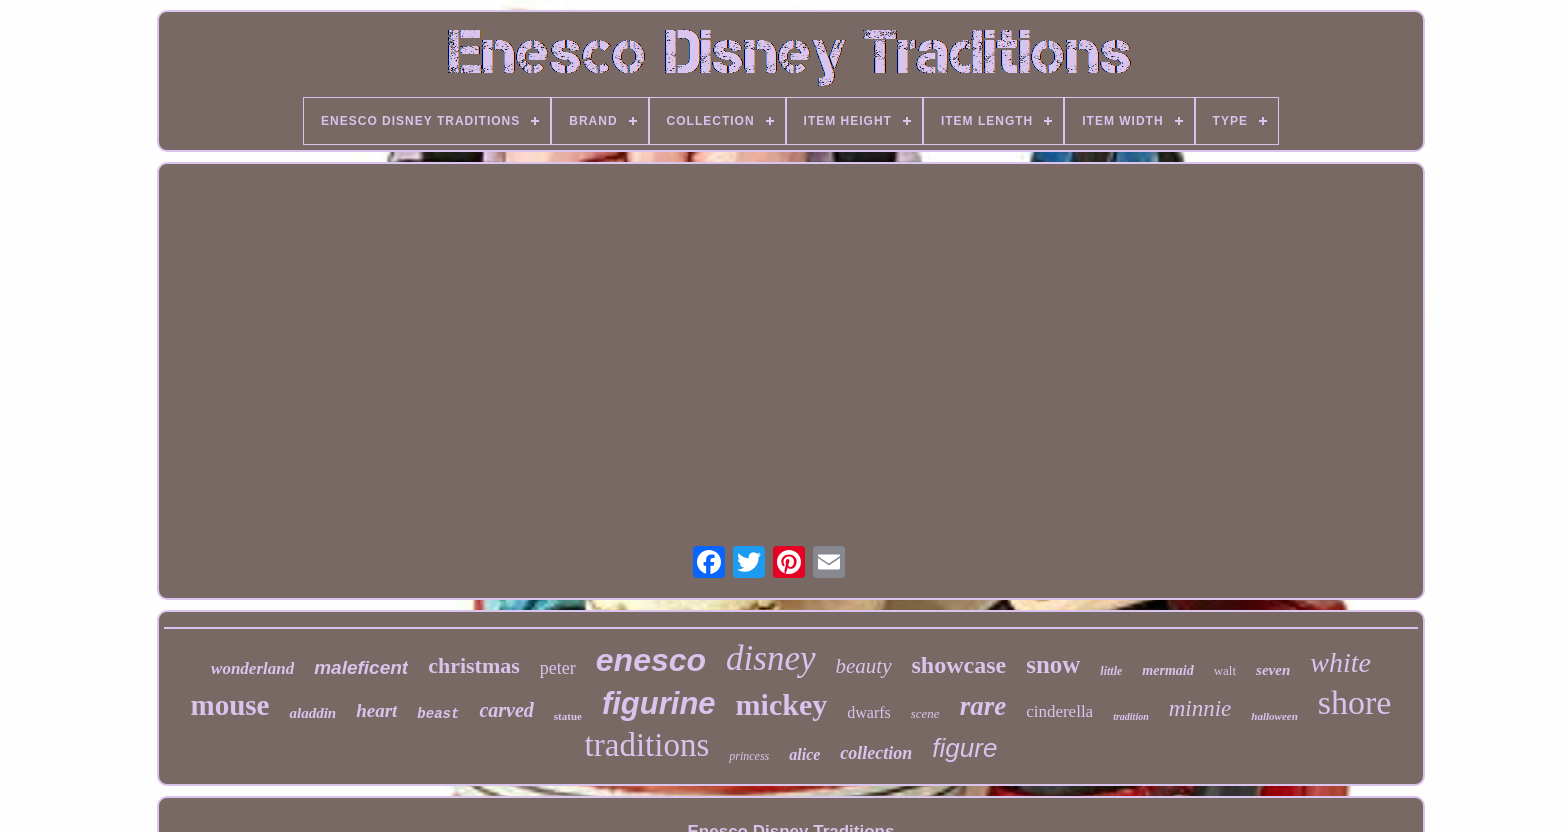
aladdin (312, 713)
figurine (659, 703)
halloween (1274, 716)
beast (438, 714)
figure (964, 748)
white (1340, 662)
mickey (782, 704)
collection (876, 753)
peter (558, 668)
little (1111, 671)
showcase (959, 665)
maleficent (361, 667)
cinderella (1059, 711)
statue (568, 716)
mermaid (1167, 670)
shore (1355, 702)
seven (1273, 670)
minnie (1200, 708)
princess (749, 756)
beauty (864, 666)
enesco (651, 660)
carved (506, 710)
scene (925, 713)
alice (804, 754)
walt (1225, 670)
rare (983, 706)
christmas (474, 665)
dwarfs (869, 712)
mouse (230, 705)
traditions (647, 745)
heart (376, 710)
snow (1053, 664)
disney (770, 658)
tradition (1131, 716)
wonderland (252, 668)
